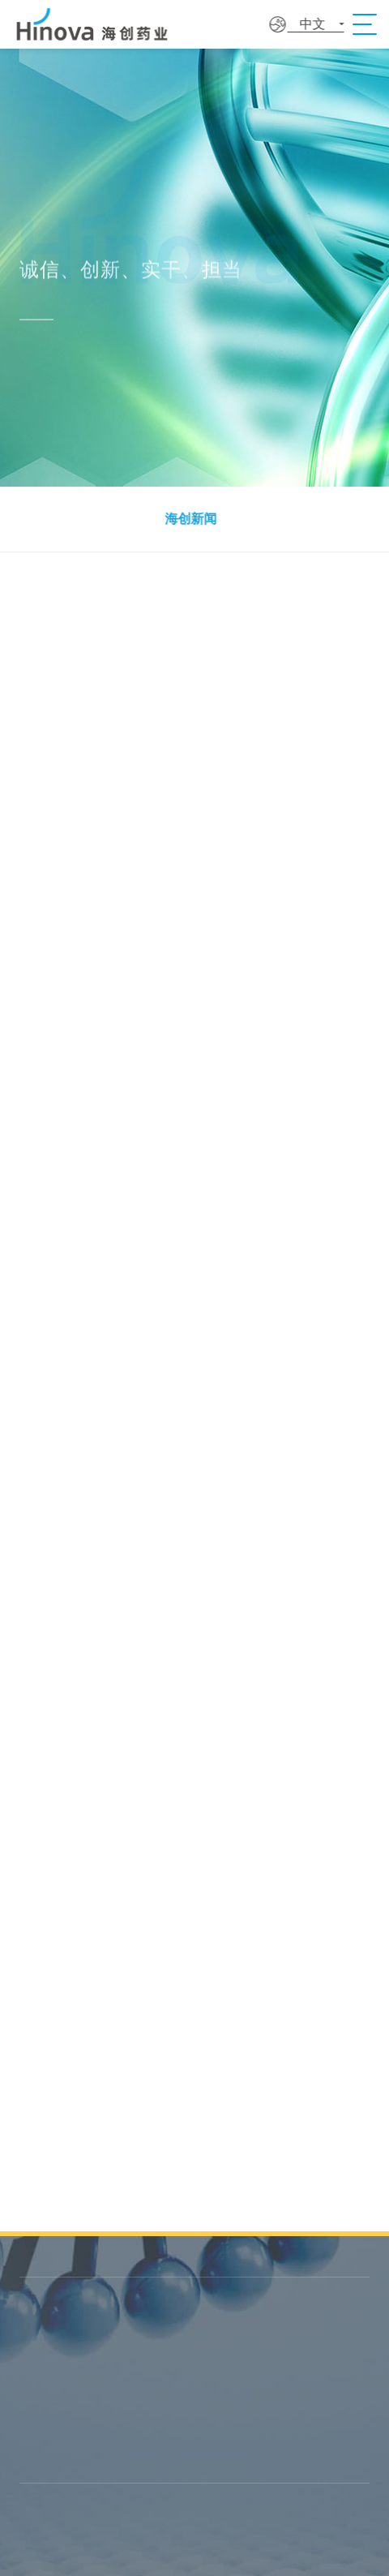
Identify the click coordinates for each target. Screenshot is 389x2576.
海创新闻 (188, 519)
